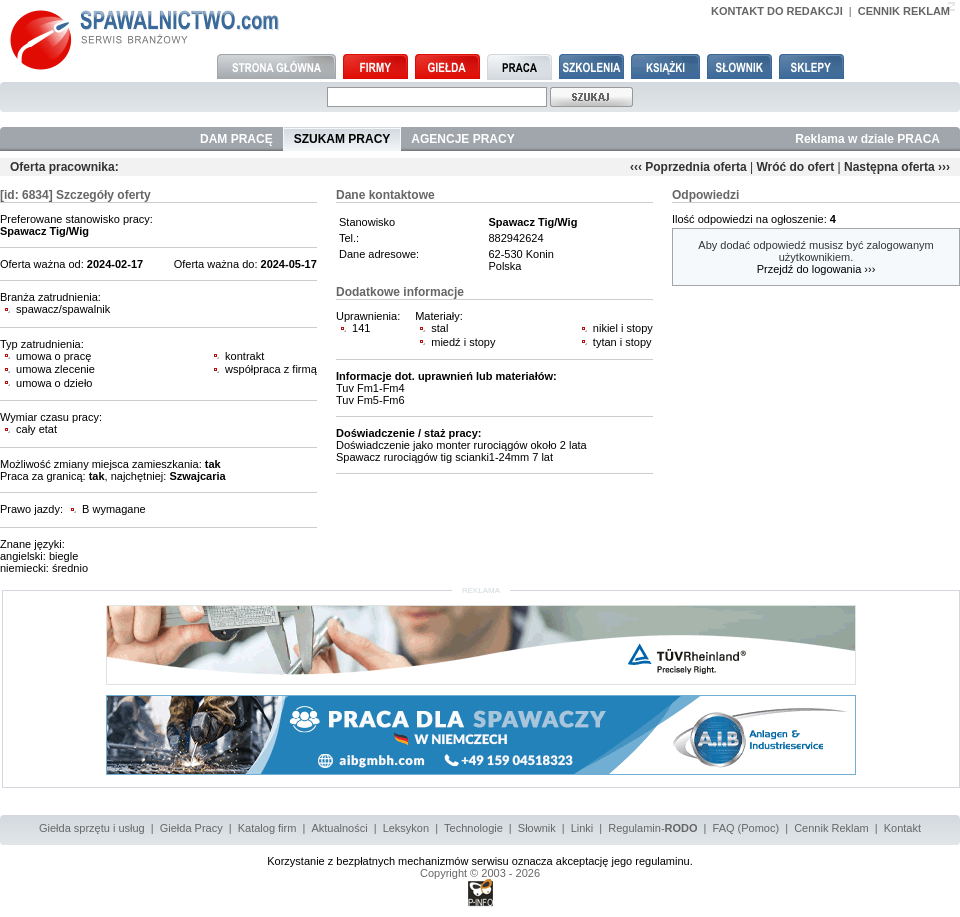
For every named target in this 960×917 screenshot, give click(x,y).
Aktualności (339, 828)
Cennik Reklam (831, 828)
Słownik (537, 828)
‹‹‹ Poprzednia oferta (688, 167)
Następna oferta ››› (897, 167)
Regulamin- (652, 828)
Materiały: (439, 316)
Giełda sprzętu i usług (92, 828)
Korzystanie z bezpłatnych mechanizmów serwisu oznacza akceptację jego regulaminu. (480, 861)
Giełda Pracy (191, 828)
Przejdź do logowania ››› (816, 269)
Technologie (473, 828)
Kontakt (902, 828)
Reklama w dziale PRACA (867, 139)
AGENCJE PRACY (462, 139)
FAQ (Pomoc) (746, 828)
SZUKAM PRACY (342, 139)
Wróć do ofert (795, 167)
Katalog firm (267, 828)
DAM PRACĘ (236, 139)
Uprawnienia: (367, 316)
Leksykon (406, 828)
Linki (582, 828)
